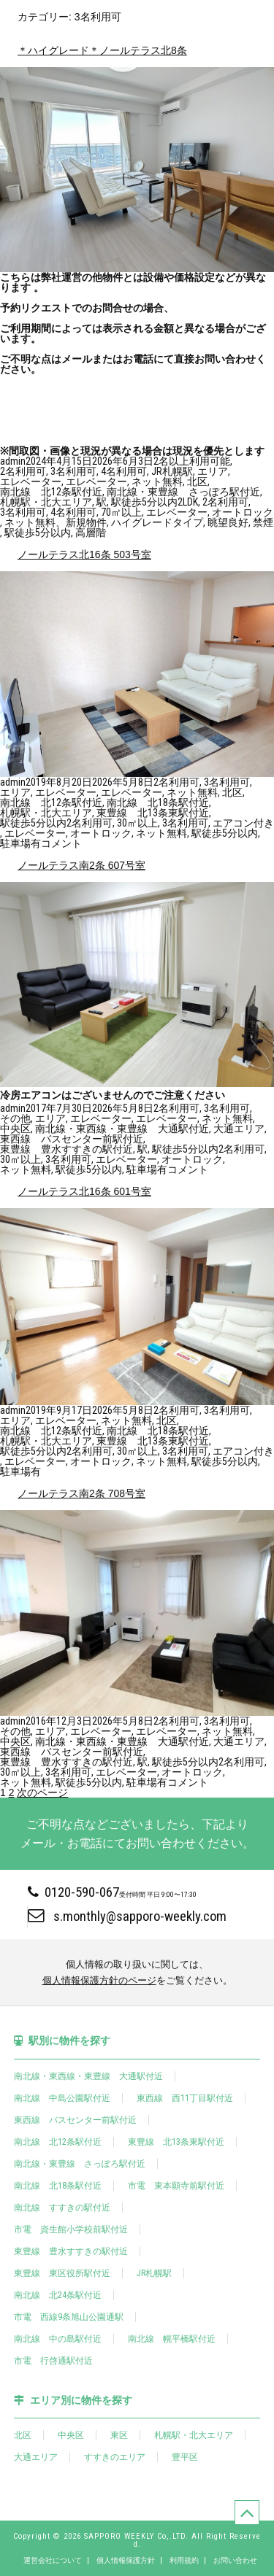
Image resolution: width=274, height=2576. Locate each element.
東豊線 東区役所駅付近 (62, 2273)
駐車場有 (20, 843)
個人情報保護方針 (125, 2560)
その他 (15, 1118)
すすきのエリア (114, 2457)
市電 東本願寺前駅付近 (176, 2186)
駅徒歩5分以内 (144, 502)
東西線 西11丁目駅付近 (185, 2098)
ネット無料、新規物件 (55, 522)
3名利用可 (73, 471)
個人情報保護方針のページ (99, 1980)
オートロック (242, 512)
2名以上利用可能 (191, 461)
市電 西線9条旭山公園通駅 (68, 2317)
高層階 (90, 532)
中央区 (15, 1128)
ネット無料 (157, 481)
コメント (61, 843)
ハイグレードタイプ (157, 522)
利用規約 (184, 2560)
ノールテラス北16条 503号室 (84, 554)
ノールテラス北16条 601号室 (84, 1191)
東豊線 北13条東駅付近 (152, 813)
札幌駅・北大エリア (46, 502)
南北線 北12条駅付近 (51, 492)
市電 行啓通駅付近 (53, 2361)
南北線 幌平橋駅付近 (172, 2339)
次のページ (42, 1792)
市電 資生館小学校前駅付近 (71, 2229)
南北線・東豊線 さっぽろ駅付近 (183, 492)
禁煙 (263, 522)
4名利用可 (124, 471)
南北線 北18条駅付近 (158, 802)
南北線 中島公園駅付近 (62, 2098)
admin (13, 461)
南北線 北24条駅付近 (58, 2295)
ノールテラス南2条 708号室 (81, 1493)
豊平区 (185, 2457)
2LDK (188, 502)
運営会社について (52, 2560)
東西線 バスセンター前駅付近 (71, 1139)
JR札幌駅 (172, 471)
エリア (212, 471)
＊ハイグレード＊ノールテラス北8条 (102, 50)
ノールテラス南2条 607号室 (81, 865)
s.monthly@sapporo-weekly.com (127, 1916)
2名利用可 (23, 471)
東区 (119, 2435)
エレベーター (30, 481)
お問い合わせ (235, 2560)
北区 (197, 481)
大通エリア (239, 1128)
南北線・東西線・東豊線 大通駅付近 (122, 1128)
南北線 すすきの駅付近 (62, 2207)
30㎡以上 (137, 823)
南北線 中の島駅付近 (58, 2339)
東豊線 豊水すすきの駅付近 (66, 1149)
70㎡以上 (121, 512)
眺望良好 (228, 522)
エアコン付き (243, 823)
